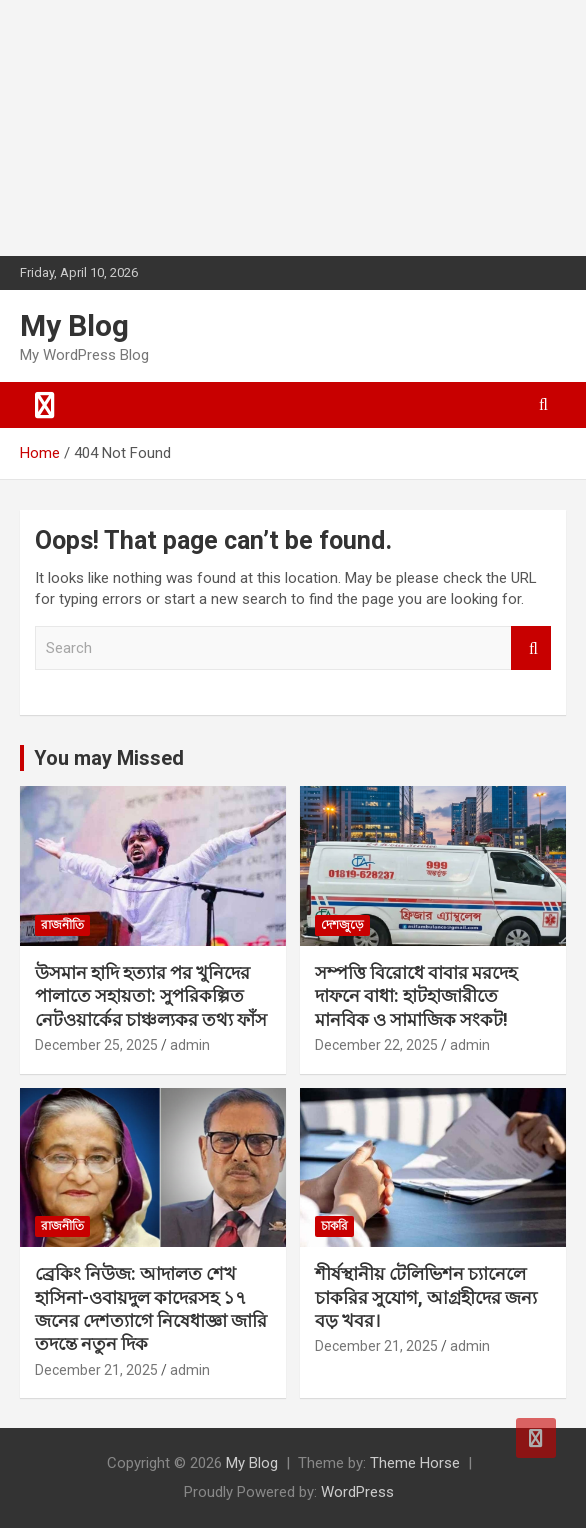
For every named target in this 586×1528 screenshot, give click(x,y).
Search (531, 648)
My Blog (74, 325)
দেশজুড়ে (342, 925)
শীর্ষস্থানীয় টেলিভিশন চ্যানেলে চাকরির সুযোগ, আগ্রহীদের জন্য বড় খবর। (426, 1297)
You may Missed (109, 758)
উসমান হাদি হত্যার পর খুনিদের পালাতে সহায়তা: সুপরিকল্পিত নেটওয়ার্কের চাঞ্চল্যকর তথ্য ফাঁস (151, 996)
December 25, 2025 (96, 1045)
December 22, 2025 (376, 1045)
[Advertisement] (150, 125)
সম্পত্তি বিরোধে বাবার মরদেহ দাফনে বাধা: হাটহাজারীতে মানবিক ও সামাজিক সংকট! (416, 996)
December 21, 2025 (96, 1370)
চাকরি (334, 1226)
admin (190, 1045)
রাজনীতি (62, 925)
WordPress (357, 1492)
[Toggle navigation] (45, 405)
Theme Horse (415, 1463)
